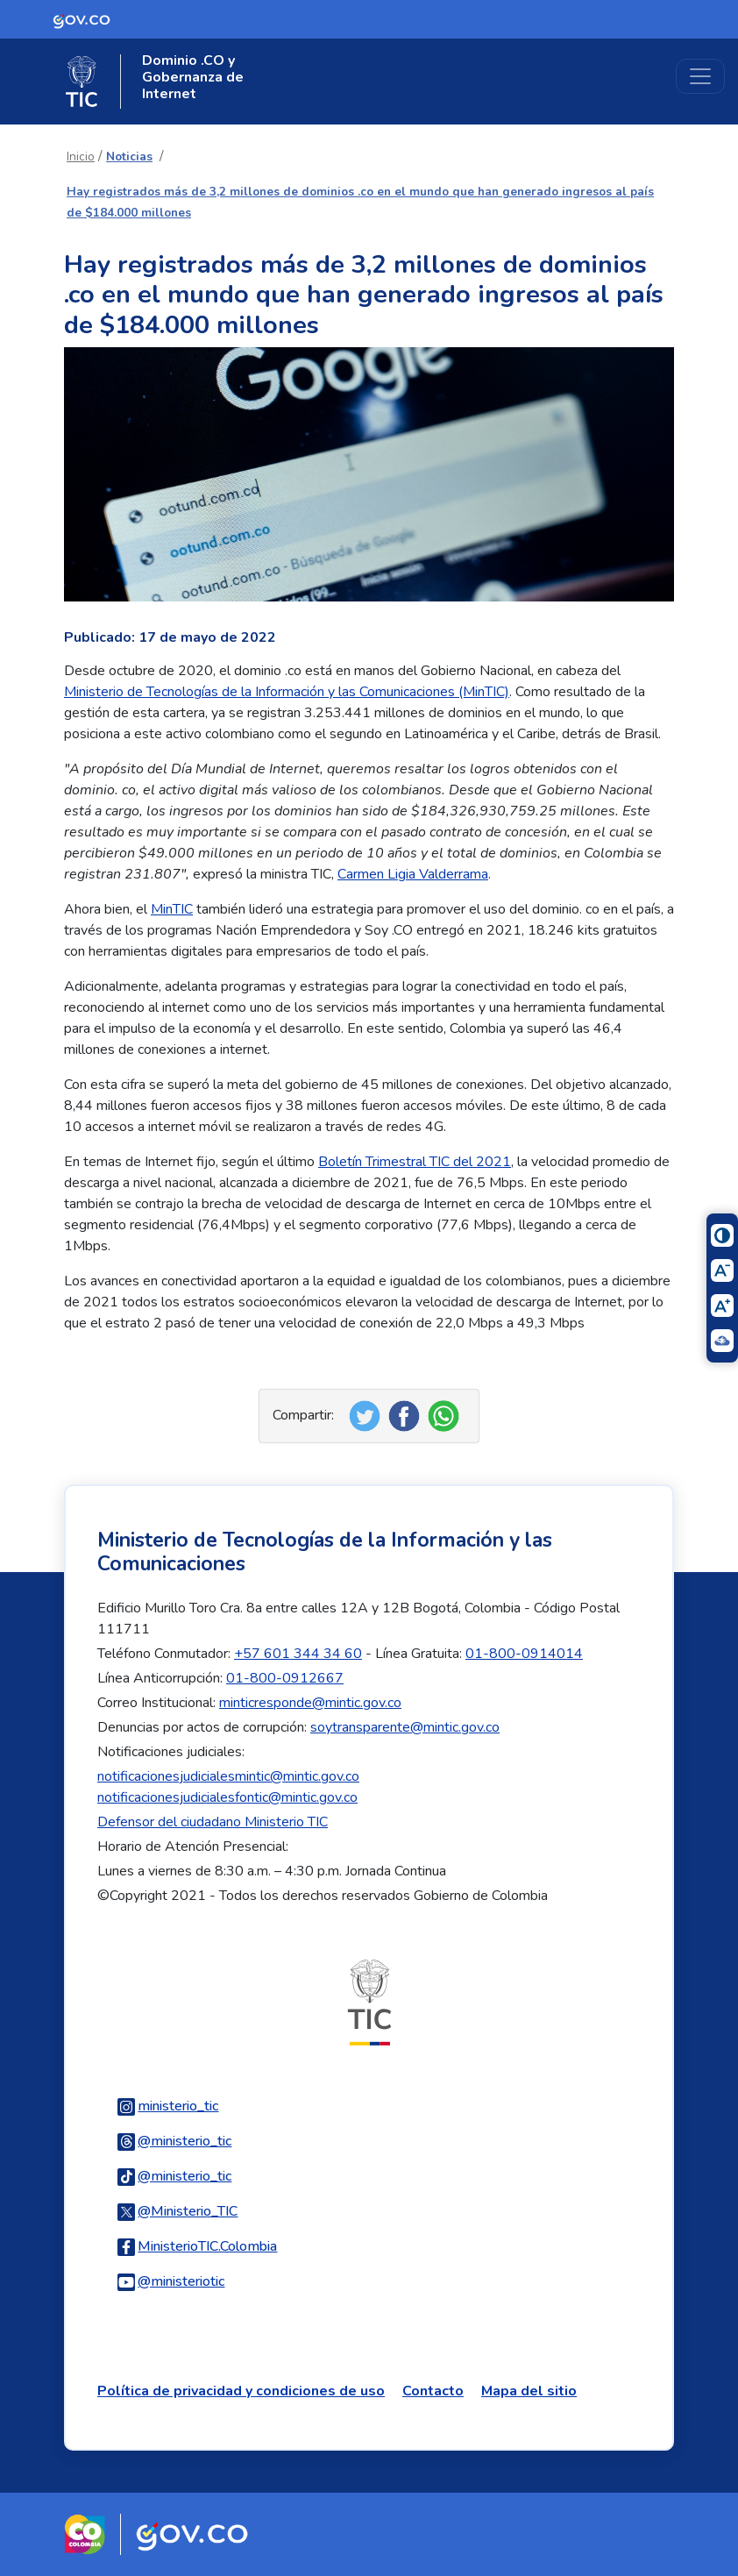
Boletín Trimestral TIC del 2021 (414, 1161)
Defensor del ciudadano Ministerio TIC (212, 1822)
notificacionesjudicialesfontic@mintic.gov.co (227, 1797)
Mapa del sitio (529, 2391)
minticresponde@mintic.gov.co (310, 1702)
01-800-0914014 (524, 1653)
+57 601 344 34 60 (298, 1653)
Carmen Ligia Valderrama (412, 874)
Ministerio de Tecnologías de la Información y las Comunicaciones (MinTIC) (286, 691)
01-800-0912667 (285, 1678)
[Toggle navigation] (700, 76)
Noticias (129, 156)
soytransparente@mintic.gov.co (405, 1727)
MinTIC (172, 909)
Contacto (433, 2391)
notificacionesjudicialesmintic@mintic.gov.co (228, 1776)
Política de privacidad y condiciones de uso (241, 2391)
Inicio (81, 156)
